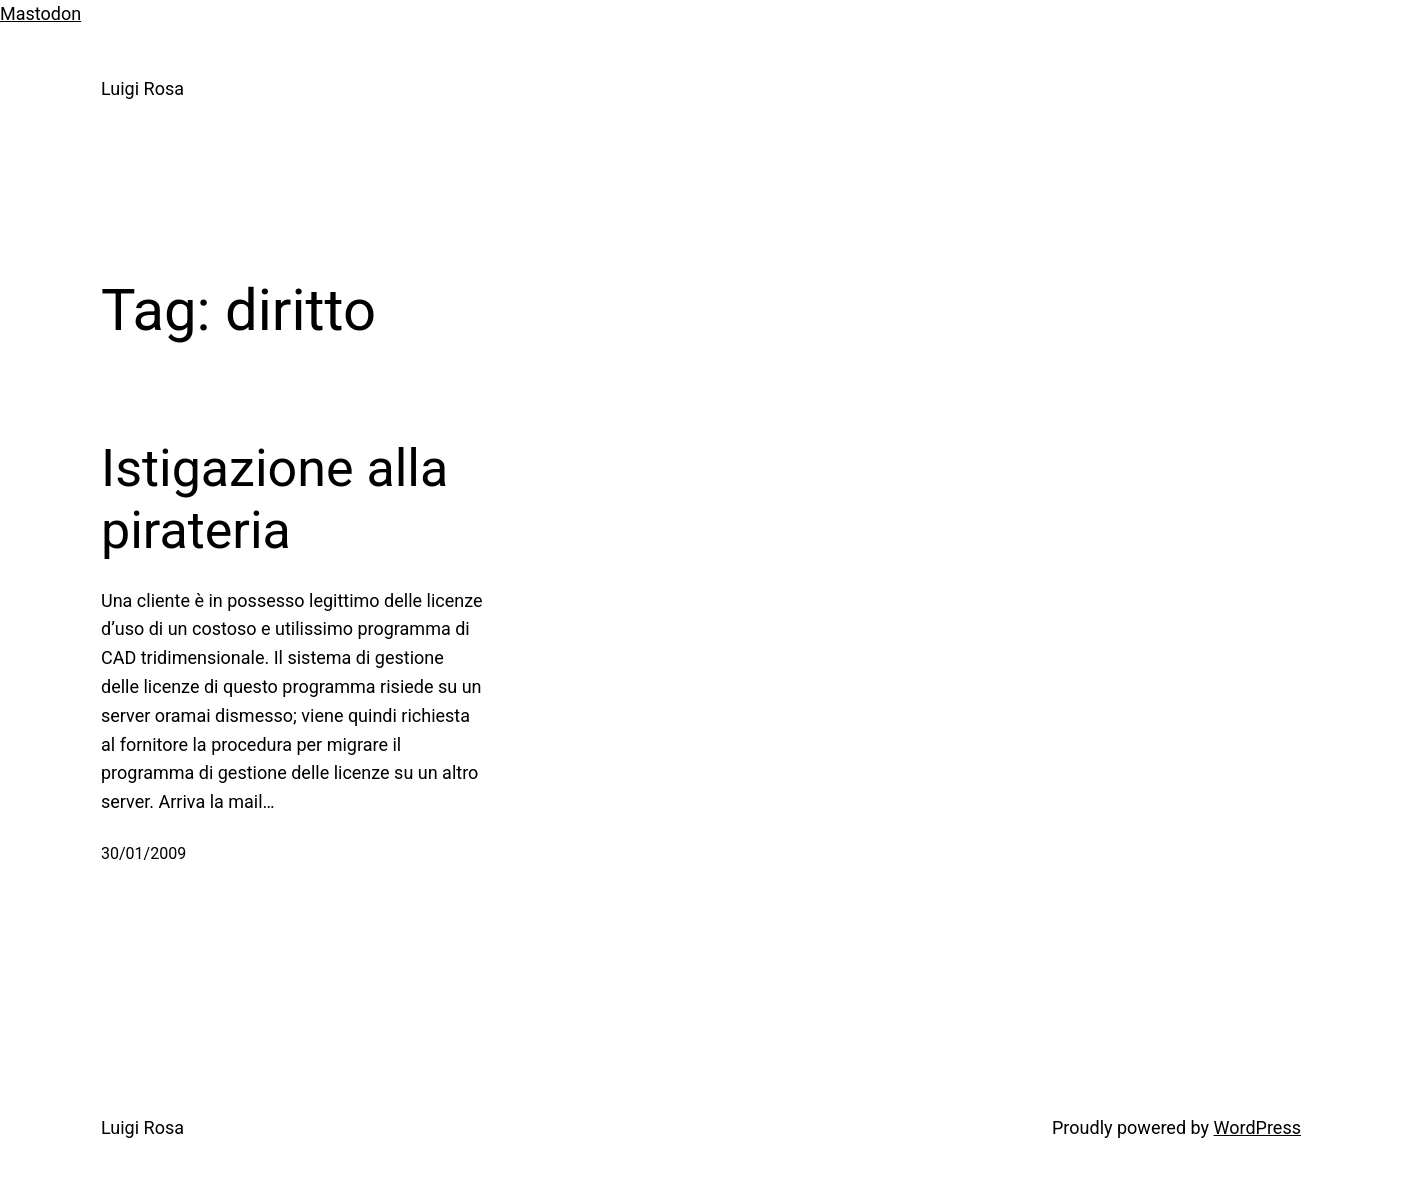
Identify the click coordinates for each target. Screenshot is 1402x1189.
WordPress (1257, 1127)
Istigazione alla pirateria (274, 499)
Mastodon (40, 13)
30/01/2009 (143, 853)
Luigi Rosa (142, 88)
